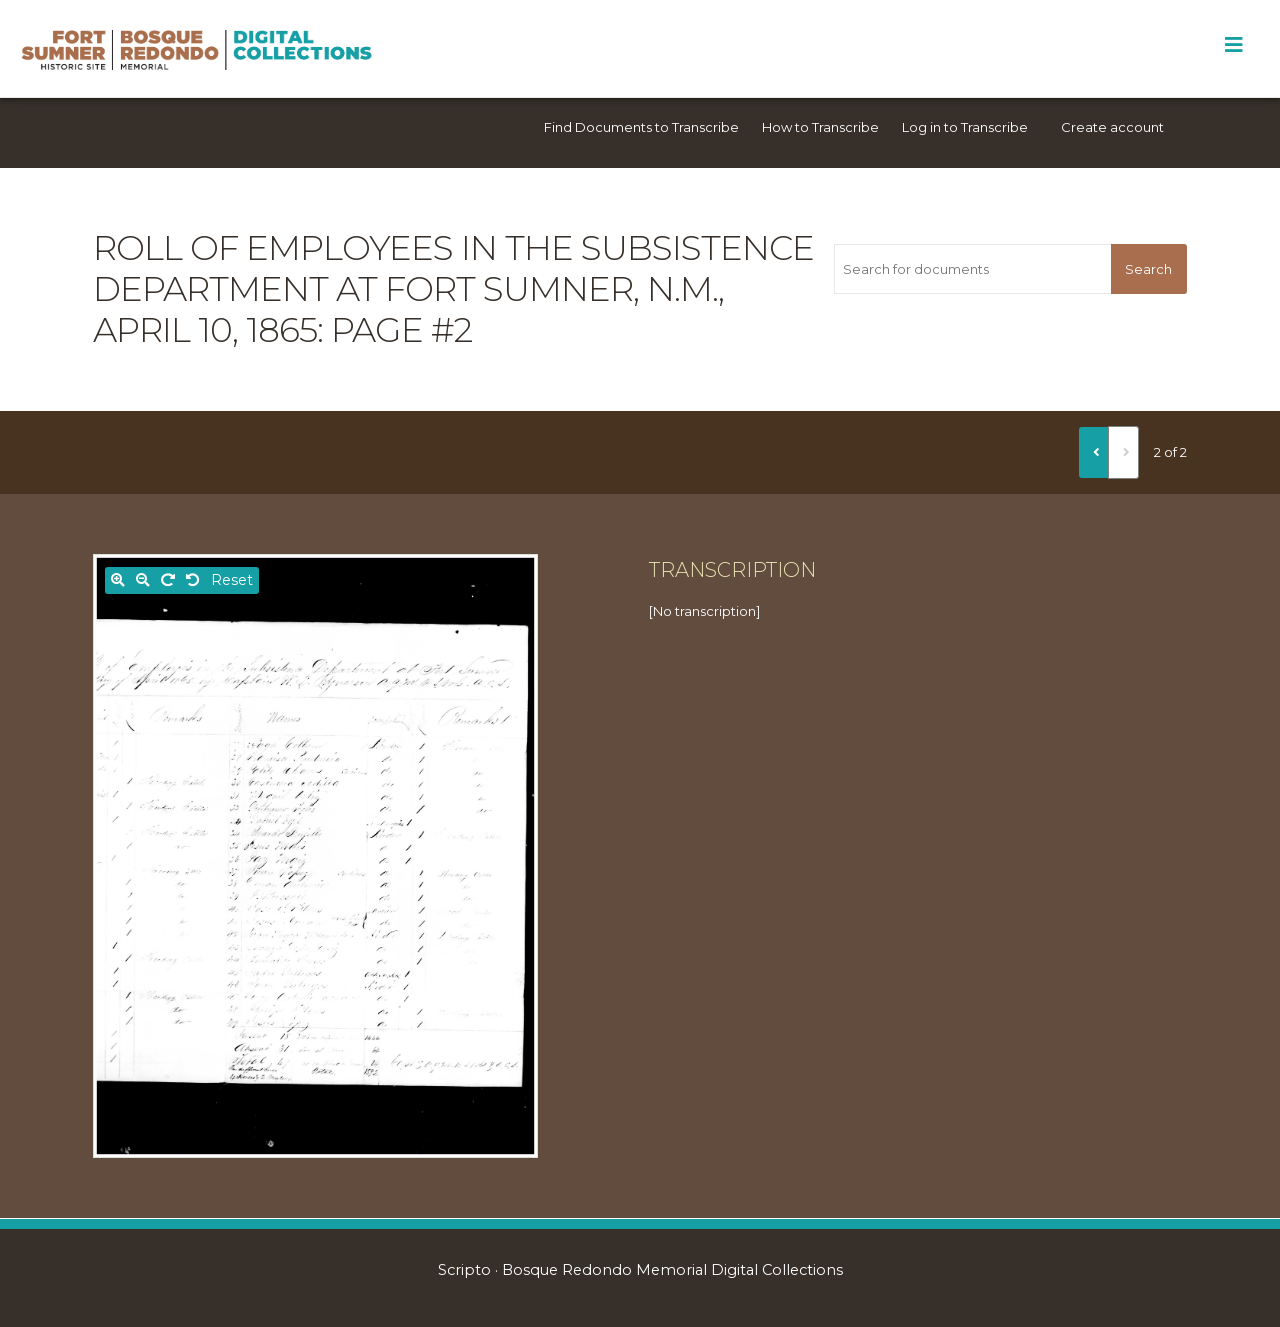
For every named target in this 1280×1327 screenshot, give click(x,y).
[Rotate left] (193, 580)
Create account (1112, 127)
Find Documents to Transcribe (641, 127)
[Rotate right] (168, 580)
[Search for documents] (972, 269)
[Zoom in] (118, 580)
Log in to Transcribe (965, 127)
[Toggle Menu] (1233, 45)
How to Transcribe (820, 127)
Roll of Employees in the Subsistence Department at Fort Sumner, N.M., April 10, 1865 (453, 289)
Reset (232, 580)
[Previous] (1094, 452)
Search (1148, 269)
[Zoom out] (143, 580)
